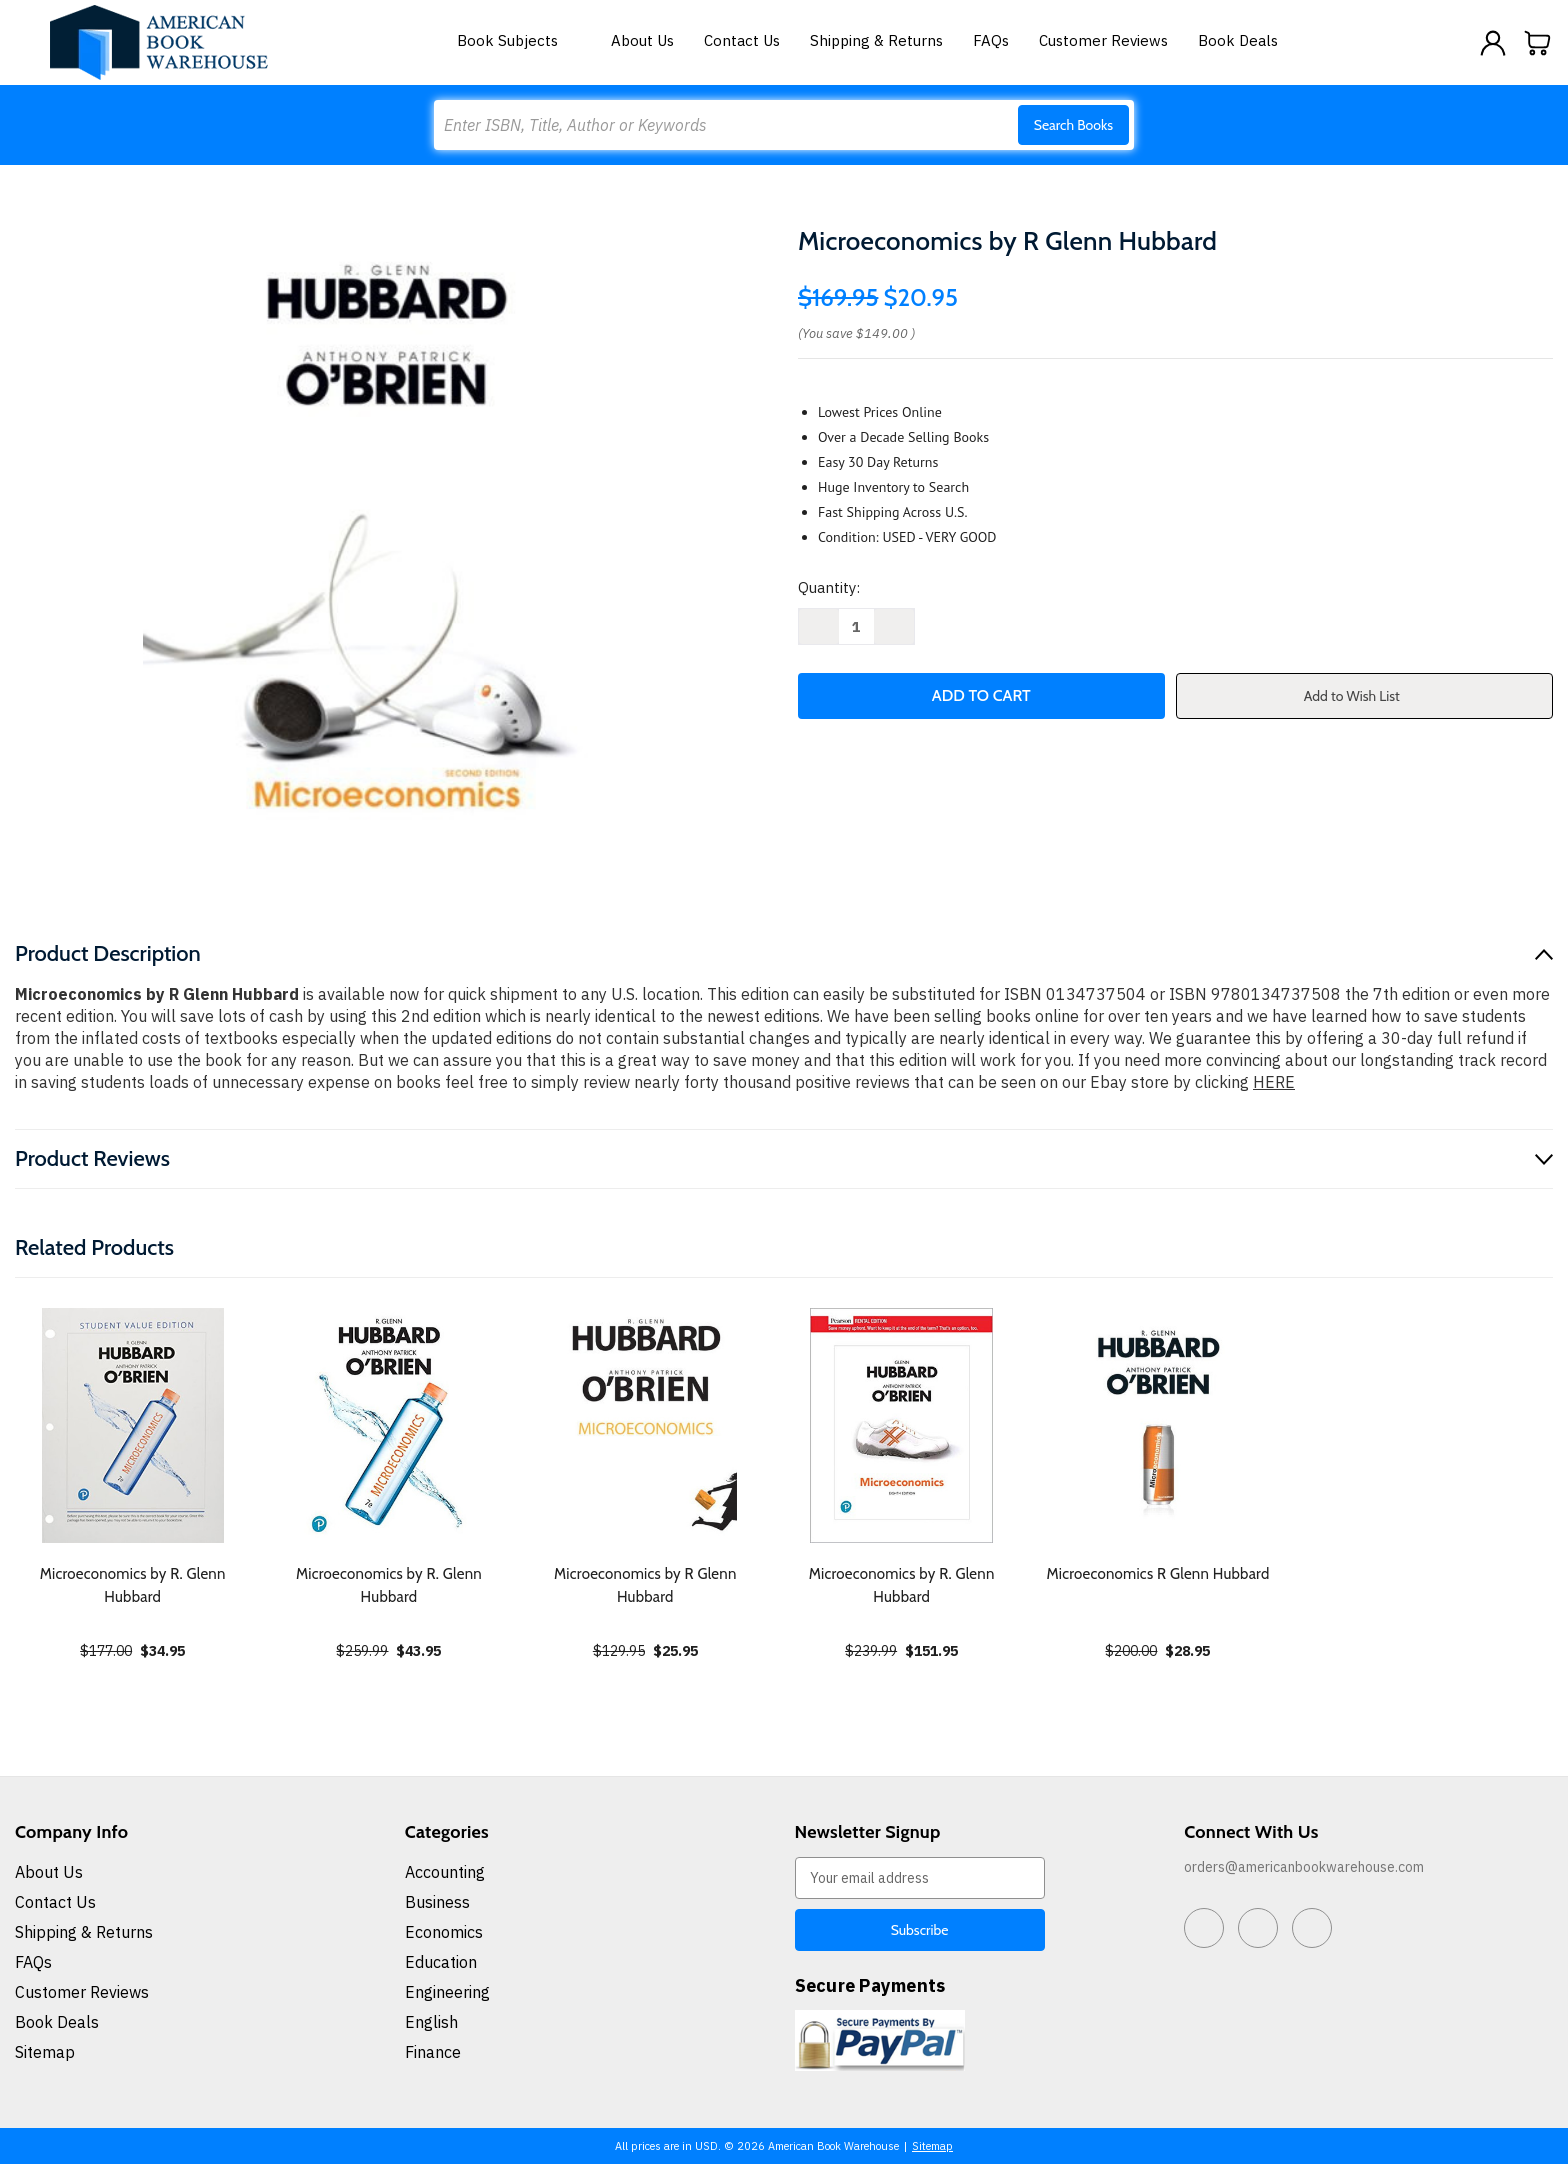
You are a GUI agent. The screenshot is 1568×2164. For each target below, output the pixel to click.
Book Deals (1238, 40)
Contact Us (742, 40)
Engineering (447, 1992)
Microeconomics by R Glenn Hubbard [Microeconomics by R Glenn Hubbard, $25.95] (645, 1585)
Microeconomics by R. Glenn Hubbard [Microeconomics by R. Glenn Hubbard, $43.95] (389, 1585)
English (431, 2022)
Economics (444, 1932)
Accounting (445, 1872)
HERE (1274, 1082)
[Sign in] (1493, 43)
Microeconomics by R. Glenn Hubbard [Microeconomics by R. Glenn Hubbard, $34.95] (133, 1585)
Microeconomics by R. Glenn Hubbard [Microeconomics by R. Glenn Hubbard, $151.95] (902, 1585)
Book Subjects (519, 40)
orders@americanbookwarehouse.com (1304, 1867)
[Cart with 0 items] (1538, 43)
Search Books (1073, 125)
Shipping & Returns (876, 40)
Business (437, 1902)
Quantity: (829, 587)
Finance (433, 2052)
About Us (642, 40)
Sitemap (45, 2052)
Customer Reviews (1103, 40)
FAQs (991, 40)
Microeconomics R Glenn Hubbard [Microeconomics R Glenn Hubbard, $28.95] (1157, 1574)
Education (441, 1962)
